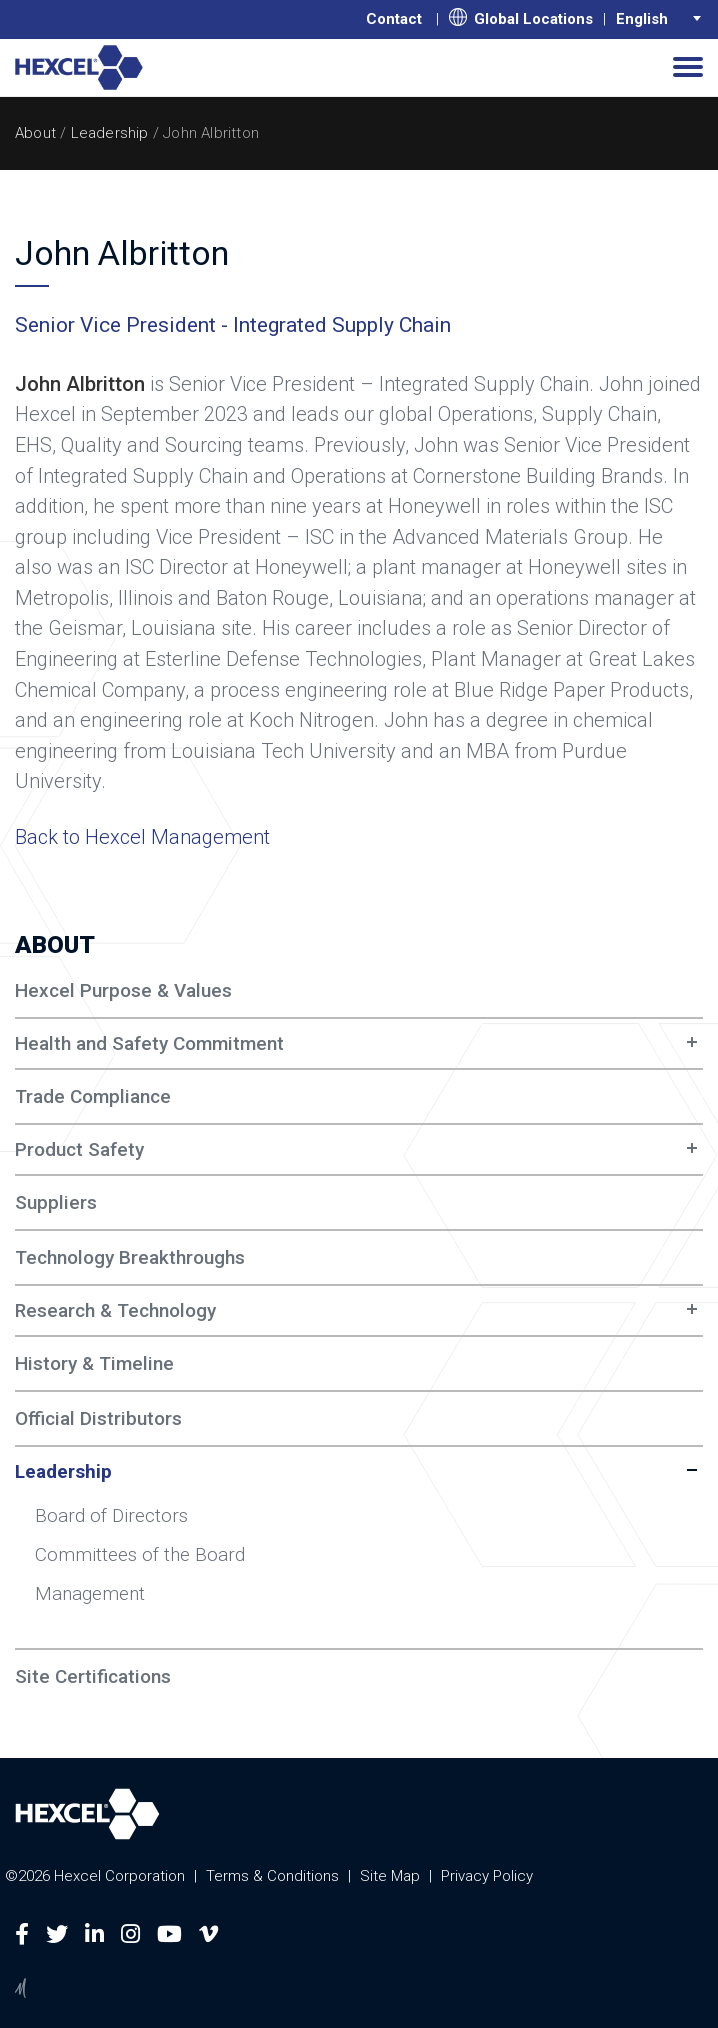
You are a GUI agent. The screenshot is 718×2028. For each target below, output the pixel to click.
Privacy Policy (487, 1876)
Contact (394, 19)
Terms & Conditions (272, 1876)
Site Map (390, 1876)
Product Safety (79, 1149)
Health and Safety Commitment (149, 1043)
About (35, 133)
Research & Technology (115, 1310)
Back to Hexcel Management (142, 837)
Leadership (110, 133)
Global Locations (521, 18)
